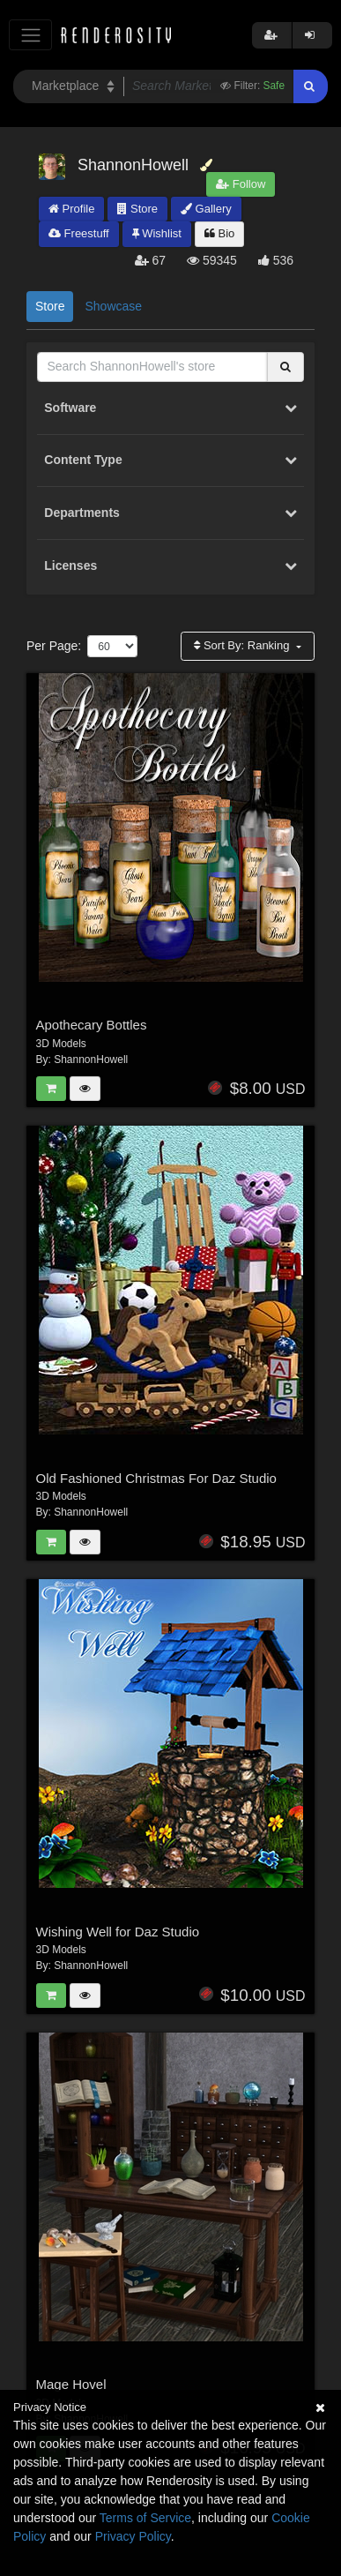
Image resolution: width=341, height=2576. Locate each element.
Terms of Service (145, 2518)
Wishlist (157, 233)
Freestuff (78, 233)
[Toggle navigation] (30, 34)
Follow (240, 184)
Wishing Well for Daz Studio (118, 1931)
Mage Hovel (71, 2384)
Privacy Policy (133, 2536)
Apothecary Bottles (91, 1024)
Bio (219, 233)
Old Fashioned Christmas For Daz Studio (156, 1478)
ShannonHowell (91, 1059)
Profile (71, 208)
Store (137, 208)
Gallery (206, 208)
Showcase (113, 306)
